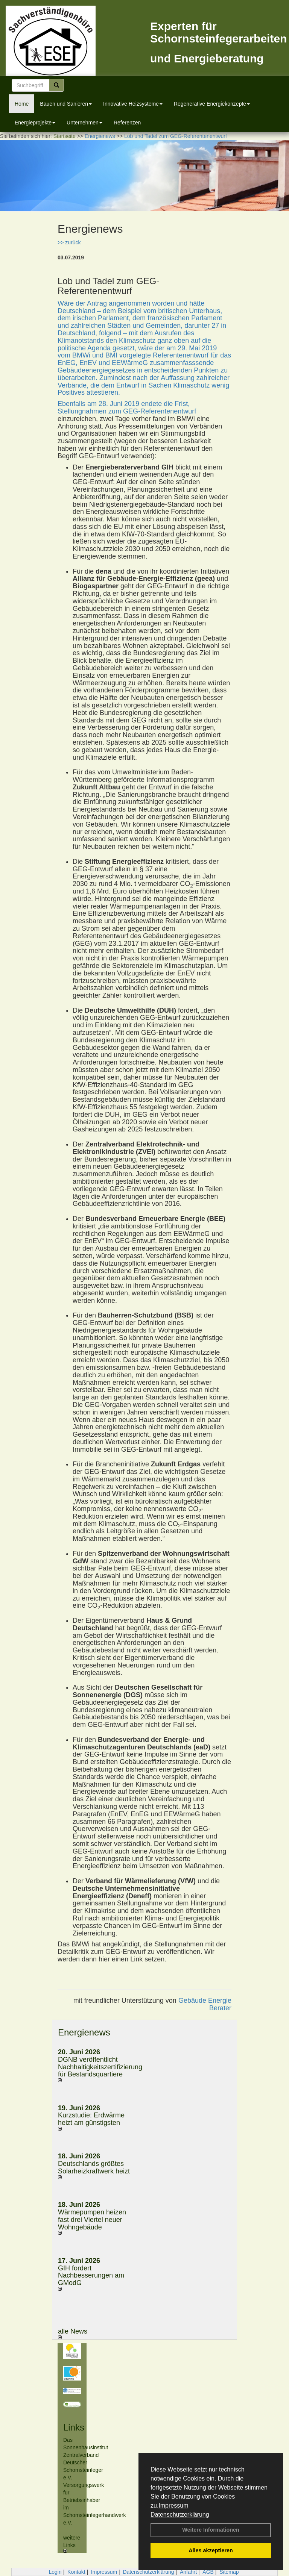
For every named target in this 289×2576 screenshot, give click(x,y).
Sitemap (229, 2572)
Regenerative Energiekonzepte (212, 104)
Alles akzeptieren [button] (211, 2550)
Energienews (84, 2032)
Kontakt (76, 2572)
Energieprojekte (35, 123)
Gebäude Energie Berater (204, 2004)
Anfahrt (188, 2572)
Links (73, 2427)
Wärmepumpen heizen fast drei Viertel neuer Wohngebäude (92, 2219)
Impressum (173, 2505)
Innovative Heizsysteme (133, 104)
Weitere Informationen (210, 2530)
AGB (208, 2572)
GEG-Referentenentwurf (159, 411)
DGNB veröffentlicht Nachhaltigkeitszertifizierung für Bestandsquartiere (100, 2067)
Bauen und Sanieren (66, 104)
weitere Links (71, 2544)
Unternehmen (84, 123)
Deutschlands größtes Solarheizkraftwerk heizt (94, 2167)
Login (55, 2572)
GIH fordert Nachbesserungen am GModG (91, 2275)
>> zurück (69, 242)
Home (22, 104)
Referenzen (127, 123)
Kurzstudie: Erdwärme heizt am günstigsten (91, 2118)
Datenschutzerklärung (180, 2514)
